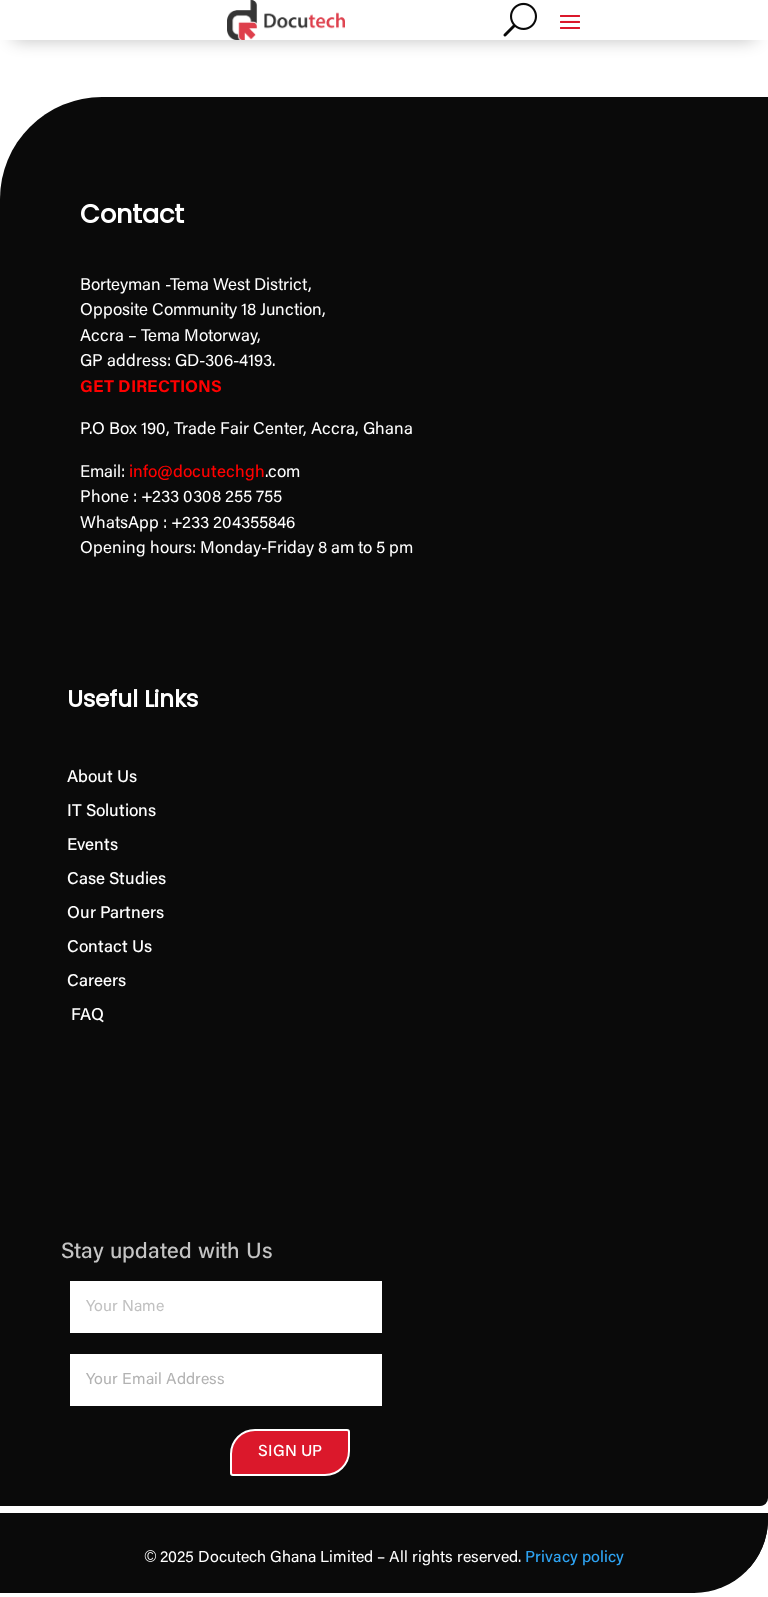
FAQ (85, 1016)
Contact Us (109, 948)
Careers (96, 982)
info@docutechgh (197, 473)
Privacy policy (574, 1562)
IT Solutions (111, 812)
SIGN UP (178, 1454)
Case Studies (116, 880)
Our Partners (115, 914)
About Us (102, 778)
